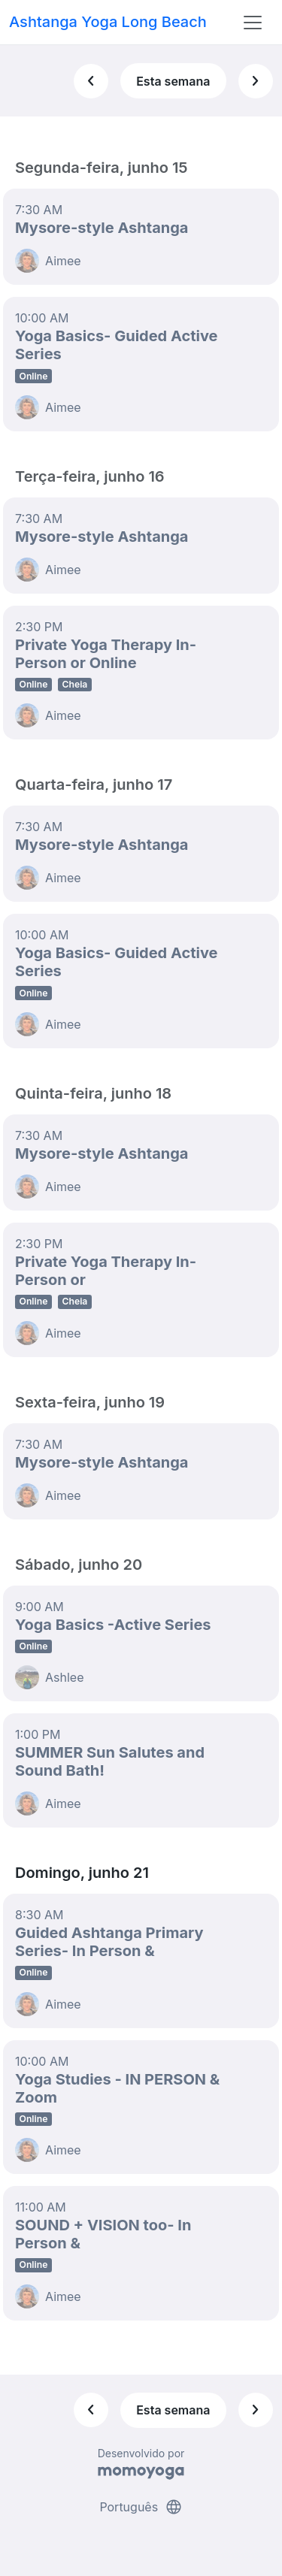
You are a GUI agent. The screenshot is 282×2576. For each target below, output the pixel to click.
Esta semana (173, 81)
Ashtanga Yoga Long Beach (108, 22)
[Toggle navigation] (252, 22)
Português (140, 2507)
